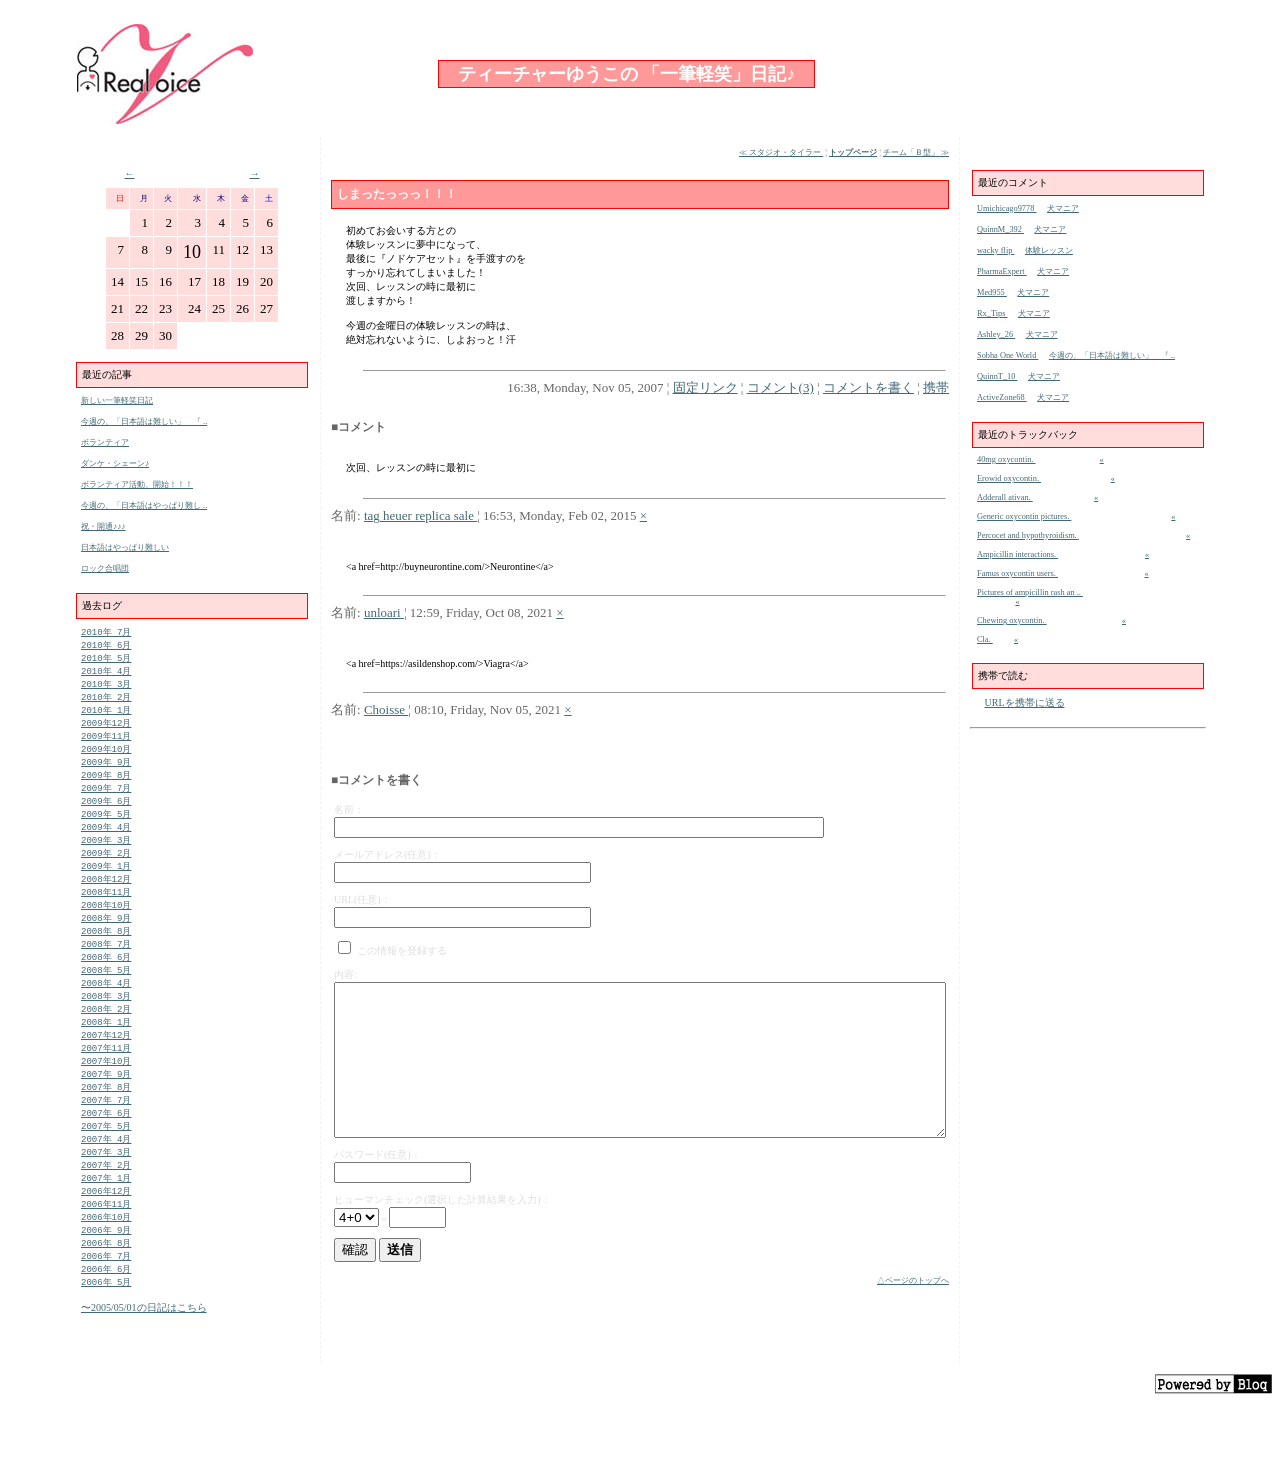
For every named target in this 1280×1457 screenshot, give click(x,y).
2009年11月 (106, 744)
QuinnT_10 (997, 376)
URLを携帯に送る (1025, 702)
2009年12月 (106, 730)
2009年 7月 (106, 800)
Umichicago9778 (1006, 208)
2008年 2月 (106, 1038)
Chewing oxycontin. (1012, 620)
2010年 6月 (106, 646)
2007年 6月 (106, 1150)
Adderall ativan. (1005, 497)
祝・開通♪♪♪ (103, 526)
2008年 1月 (106, 1052)
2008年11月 (106, 912)
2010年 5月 (106, 660)
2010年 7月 (106, 632)
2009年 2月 (106, 870)
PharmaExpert (1002, 271)
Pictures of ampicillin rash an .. (1030, 592)
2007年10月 (106, 1094)
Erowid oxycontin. (1009, 478)
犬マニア (1063, 208)
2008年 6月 (106, 982)
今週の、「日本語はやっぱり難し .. (144, 505)
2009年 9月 (106, 772)
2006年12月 (106, 1234)
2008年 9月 (106, 940)
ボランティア (105, 442)
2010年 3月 (106, 688)
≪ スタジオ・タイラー (781, 152)
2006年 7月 (106, 1304)
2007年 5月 (106, 1164)
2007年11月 (106, 1080)
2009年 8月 (106, 786)
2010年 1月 (106, 716)
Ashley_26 (996, 334)
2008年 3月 (106, 1024)
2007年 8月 (106, 1122)
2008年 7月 (106, 968)
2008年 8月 (106, 954)
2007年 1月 (106, 1220)
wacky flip (995, 250)
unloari (384, 612)
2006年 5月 (106, 1332)
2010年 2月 (106, 702)
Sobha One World (1007, 355)
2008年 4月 (106, 1010)
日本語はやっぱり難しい (125, 547)
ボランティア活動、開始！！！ (137, 484)
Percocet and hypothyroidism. (1028, 535)
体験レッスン (1049, 250)
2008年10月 (106, 926)
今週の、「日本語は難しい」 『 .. (144, 421)
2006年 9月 (106, 1276)
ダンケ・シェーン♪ (115, 463)
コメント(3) (780, 387)
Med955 (992, 292)
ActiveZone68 (1002, 397)
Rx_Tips (992, 313)
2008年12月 (106, 898)
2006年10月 (106, 1262)
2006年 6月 (106, 1318)
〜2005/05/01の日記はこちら (144, 1358)
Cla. (985, 639)
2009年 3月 (106, 856)
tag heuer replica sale (420, 515)
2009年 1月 (106, 884)
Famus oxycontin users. (1017, 573)
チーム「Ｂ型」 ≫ (916, 152)
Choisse (386, 709)
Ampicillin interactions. (1017, 554)
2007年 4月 (106, 1178)
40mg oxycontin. (1006, 459)
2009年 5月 (106, 828)
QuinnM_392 (1000, 229)
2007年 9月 (106, 1108)
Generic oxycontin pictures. (1024, 516)
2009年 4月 (106, 842)
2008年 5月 (106, 996)
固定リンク (705, 387)
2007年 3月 (106, 1192)
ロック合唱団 (105, 568)
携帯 (936, 387)
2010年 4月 (106, 674)
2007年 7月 (106, 1136)
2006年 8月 (106, 1290)
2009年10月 (106, 758)
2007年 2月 (106, 1206)
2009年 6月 (106, 814)
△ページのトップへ (913, 1280)
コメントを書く (868, 387)
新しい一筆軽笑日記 (117, 400)
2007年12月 (106, 1066)
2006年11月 (106, 1248)
